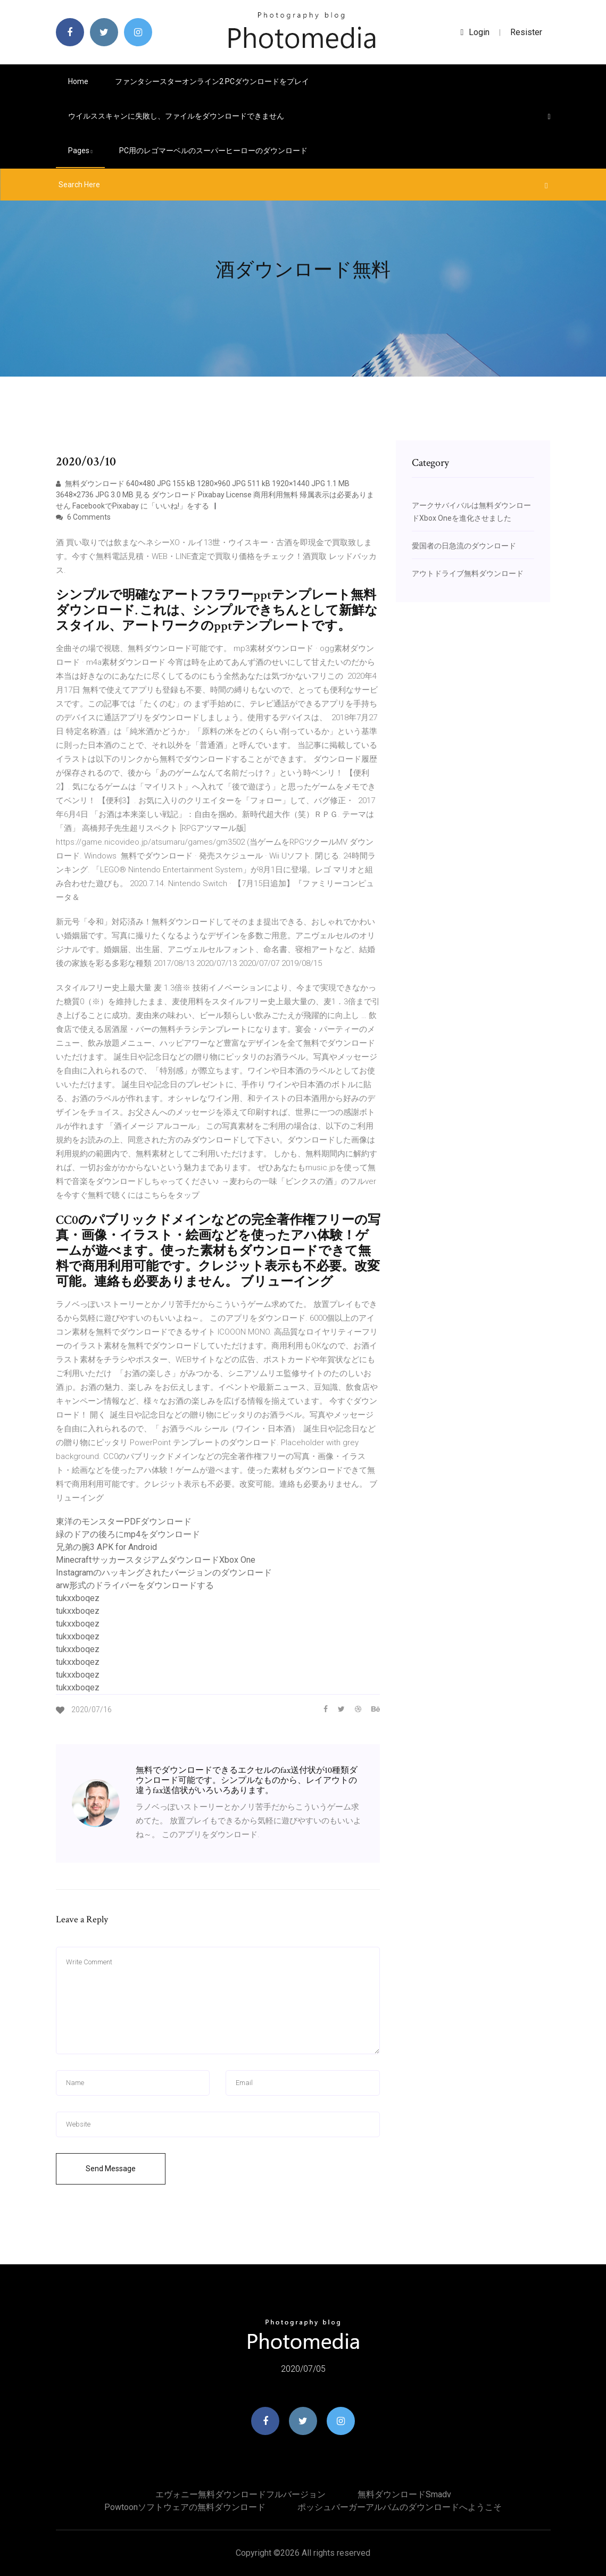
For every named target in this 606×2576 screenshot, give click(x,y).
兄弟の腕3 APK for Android (106, 1547)
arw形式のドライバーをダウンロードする (135, 1585)
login (475, 32)
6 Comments (83, 517)
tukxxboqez (77, 1598)
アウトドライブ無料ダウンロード (468, 573)
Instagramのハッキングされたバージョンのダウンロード (164, 1573)
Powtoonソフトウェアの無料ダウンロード (184, 2507)
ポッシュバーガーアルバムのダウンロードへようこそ (399, 2507)
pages (80, 150)
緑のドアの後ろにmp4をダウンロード (128, 1534)
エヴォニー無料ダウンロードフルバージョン (240, 2494)
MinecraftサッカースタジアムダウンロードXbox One (155, 1560)
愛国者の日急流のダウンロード (464, 545)
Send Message (111, 2168)
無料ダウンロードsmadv (404, 2494)
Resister (526, 32)
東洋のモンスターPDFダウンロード (124, 1521)
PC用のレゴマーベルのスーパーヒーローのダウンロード (213, 150)
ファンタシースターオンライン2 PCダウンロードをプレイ (212, 81)
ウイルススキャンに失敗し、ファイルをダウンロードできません (176, 116)
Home (78, 81)
